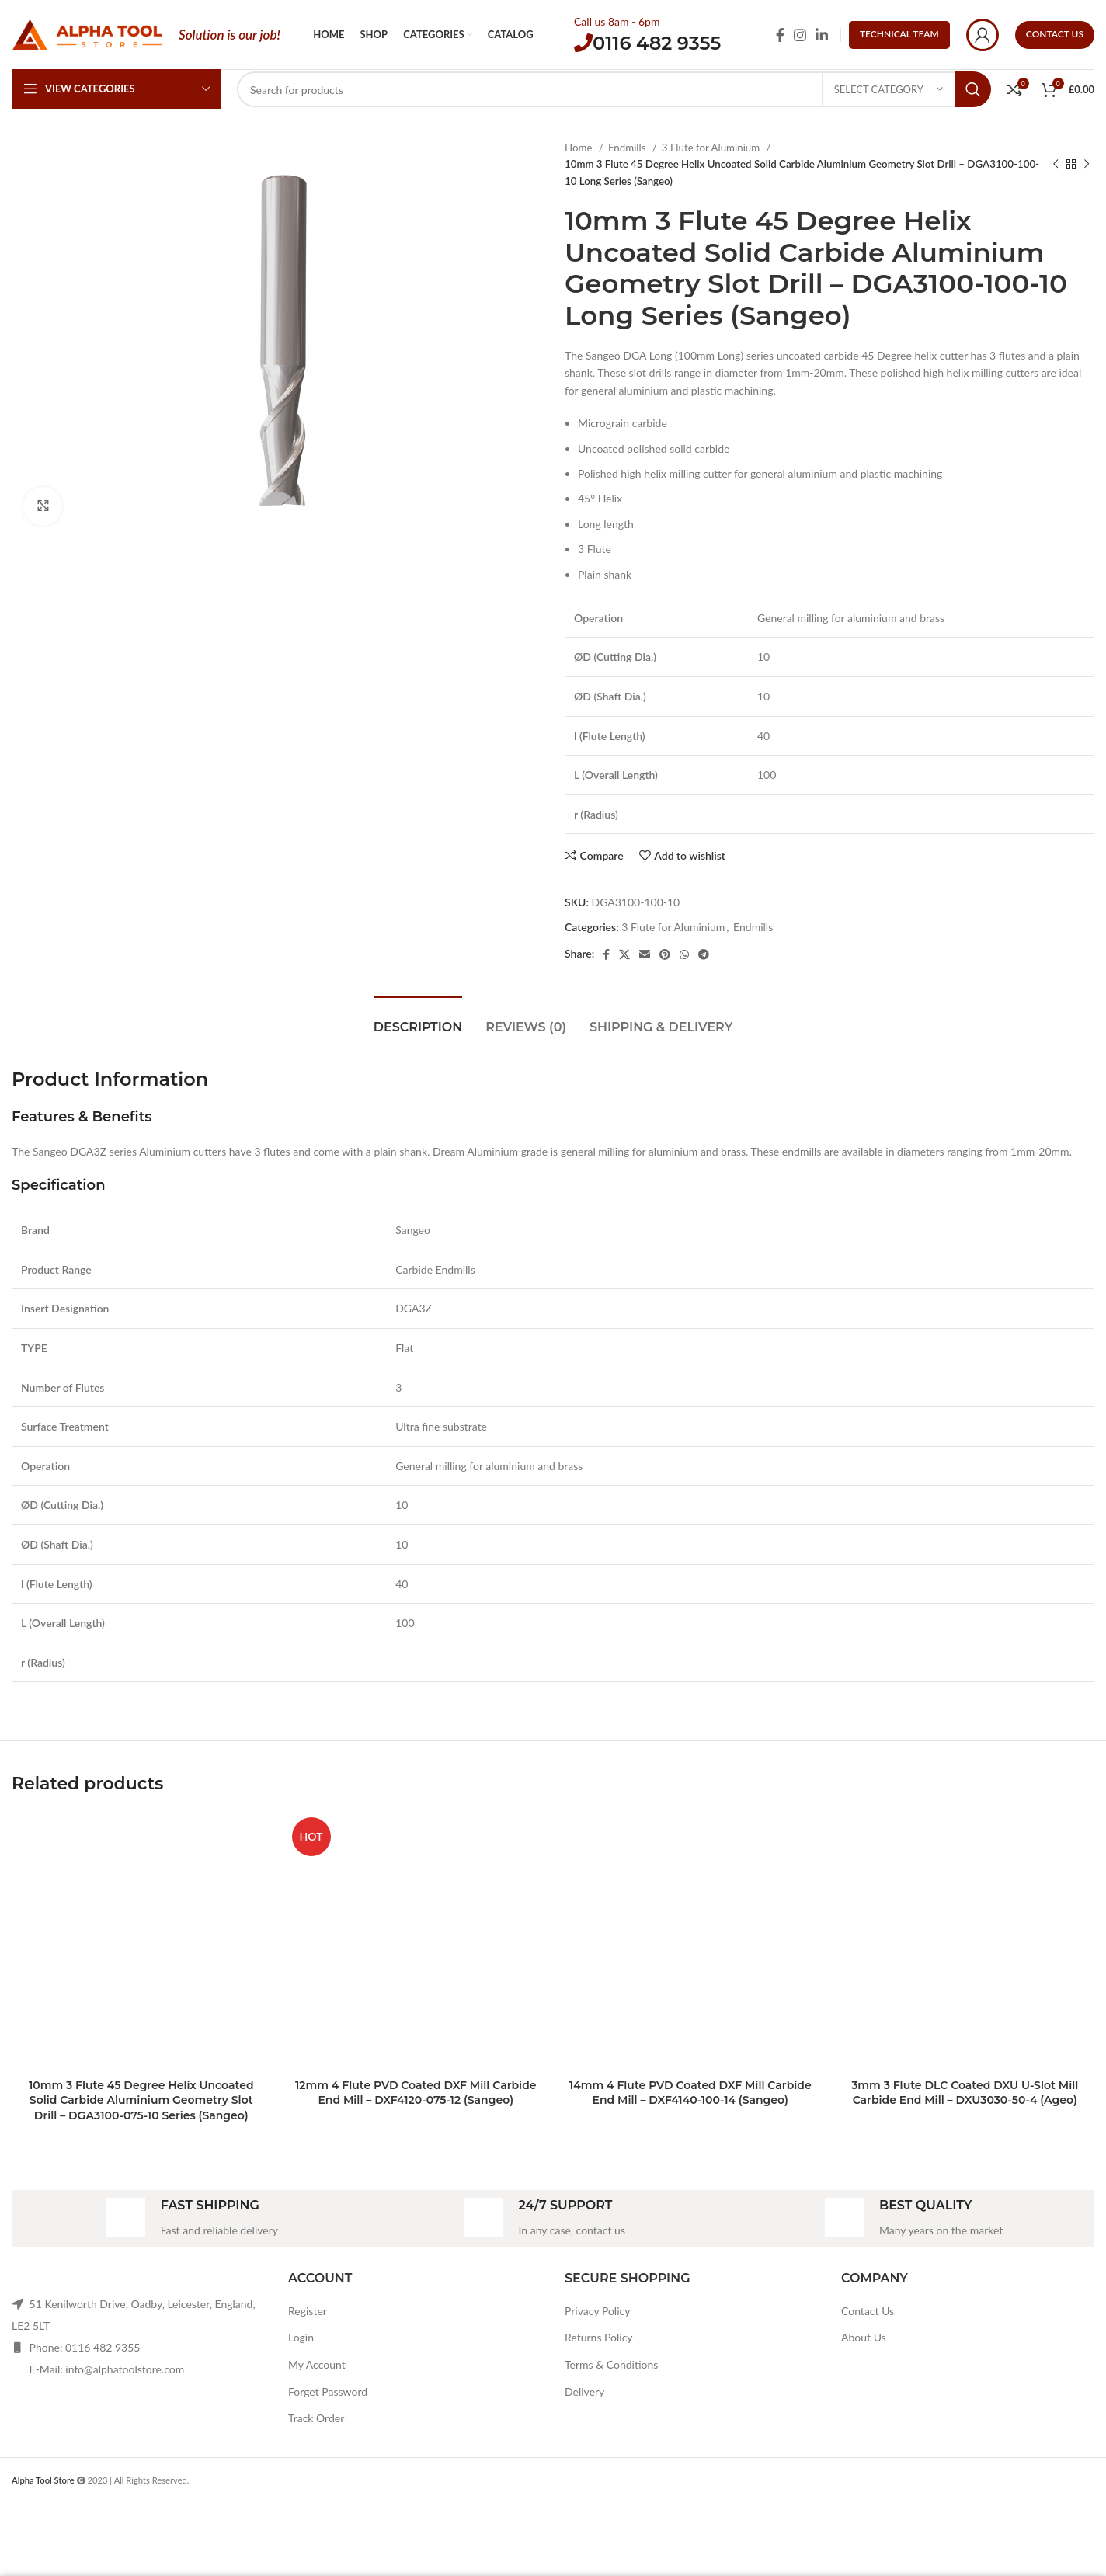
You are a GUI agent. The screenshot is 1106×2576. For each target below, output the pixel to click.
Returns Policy (599, 2337)
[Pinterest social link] (665, 954)
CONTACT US (1054, 34)
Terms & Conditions (611, 2364)
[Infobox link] (192, 2218)
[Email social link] (645, 954)
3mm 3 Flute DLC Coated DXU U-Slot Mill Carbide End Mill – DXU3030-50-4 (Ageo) (964, 2093)
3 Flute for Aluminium (712, 147)
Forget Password (327, 2391)
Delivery (584, 2391)
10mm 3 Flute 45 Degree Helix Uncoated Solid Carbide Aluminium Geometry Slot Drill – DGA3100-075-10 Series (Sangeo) (141, 2100)
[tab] (418, 1019)
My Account (317, 2364)
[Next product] (1086, 164)
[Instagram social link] (800, 35)
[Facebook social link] (780, 35)
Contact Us (867, 2310)
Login (301, 2337)
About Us (863, 2337)
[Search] (614, 89)
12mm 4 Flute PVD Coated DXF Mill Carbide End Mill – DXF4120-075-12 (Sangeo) (415, 2093)
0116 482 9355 (657, 43)
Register (307, 2310)
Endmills (628, 147)
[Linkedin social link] (822, 35)
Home (580, 147)
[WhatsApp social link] (684, 954)
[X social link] (624, 954)
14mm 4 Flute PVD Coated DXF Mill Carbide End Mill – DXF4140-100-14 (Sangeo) (690, 2093)
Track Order (316, 2418)
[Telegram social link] (704, 954)
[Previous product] (1055, 164)
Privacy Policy (597, 2310)
